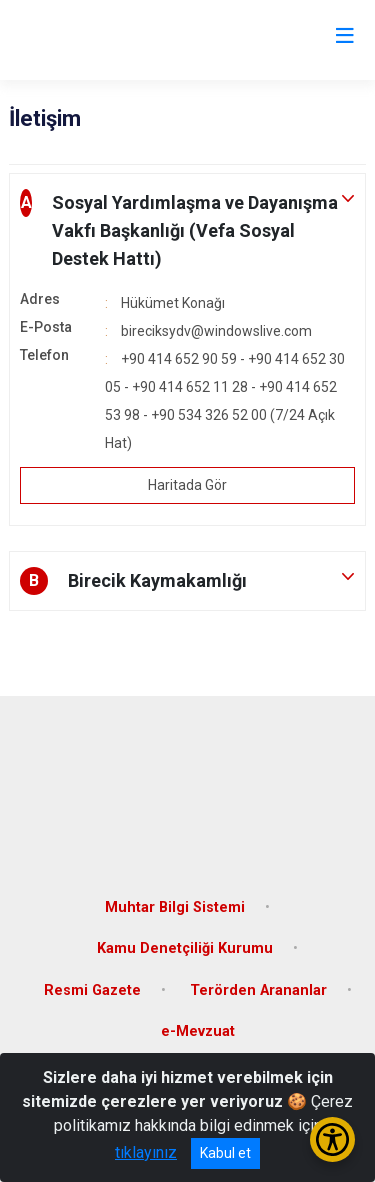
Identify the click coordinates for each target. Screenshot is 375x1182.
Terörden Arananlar (258, 990)
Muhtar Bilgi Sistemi (175, 907)
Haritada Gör (187, 485)
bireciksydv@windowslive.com (216, 331)
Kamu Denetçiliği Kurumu (185, 948)
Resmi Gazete (92, 990)
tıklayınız (146, 1152)
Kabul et (225, 1153)
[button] (187, 231)
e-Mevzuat (198, 1031)
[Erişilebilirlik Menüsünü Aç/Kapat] (332, 1139)
